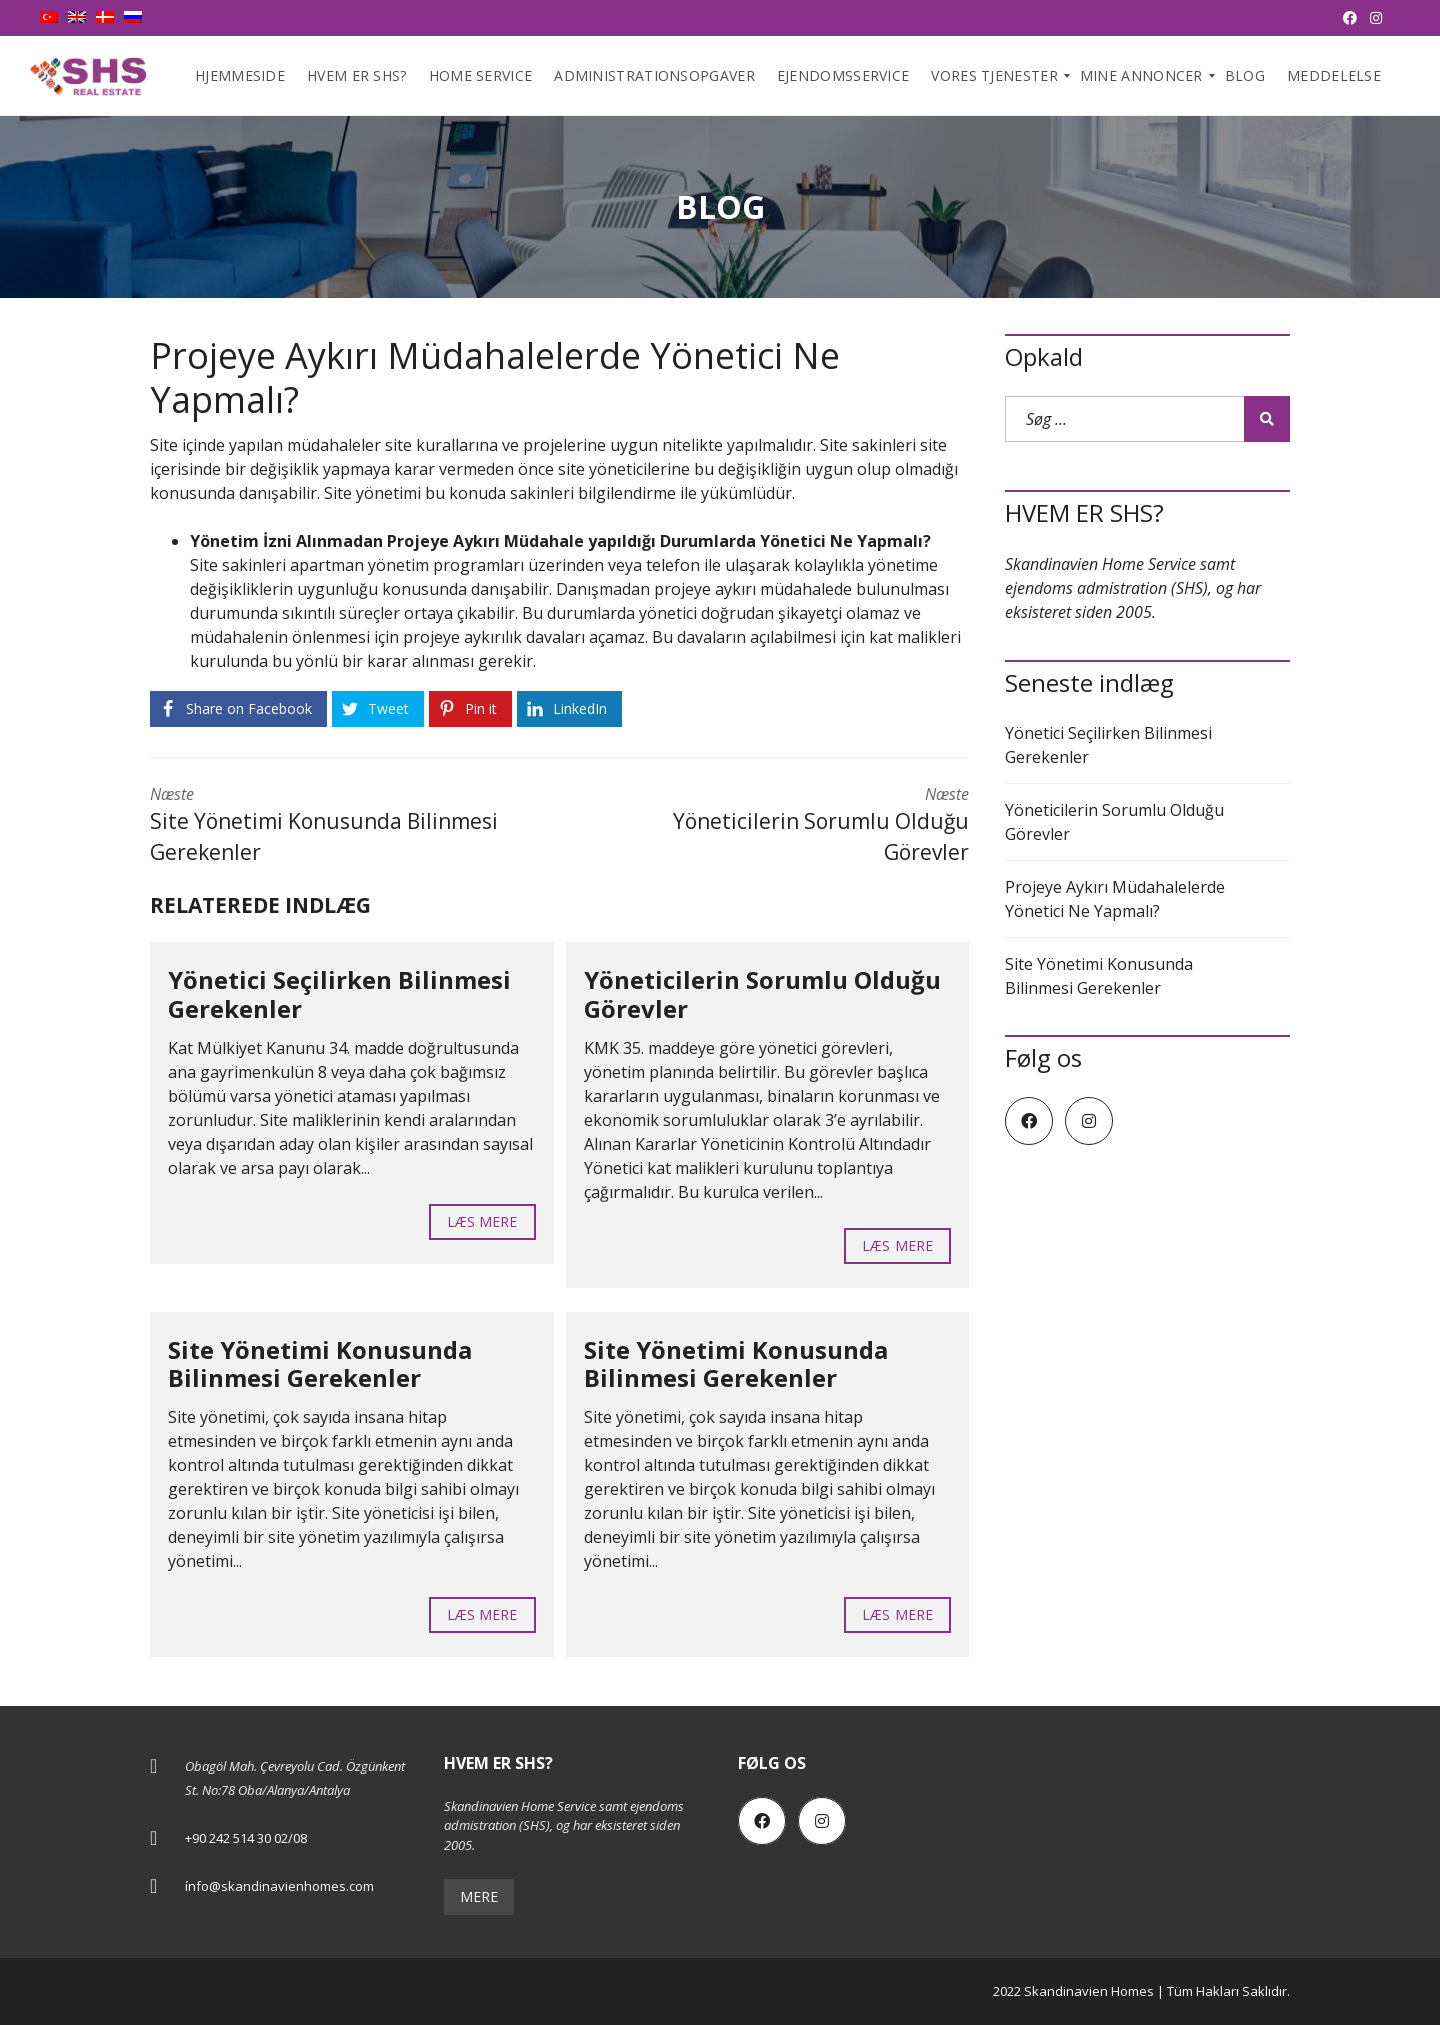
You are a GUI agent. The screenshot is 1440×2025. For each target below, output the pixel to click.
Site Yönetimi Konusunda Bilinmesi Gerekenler (320, 1364)
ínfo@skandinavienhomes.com (279, 1886)
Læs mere (482, 1221)
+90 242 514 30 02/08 (246, 1838)
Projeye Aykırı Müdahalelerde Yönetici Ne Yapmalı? (1115, 899)
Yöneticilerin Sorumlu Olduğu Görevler (762, 994)
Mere (479, 1896)
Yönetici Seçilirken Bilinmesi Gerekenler (339, 994)
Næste (340, 826)
